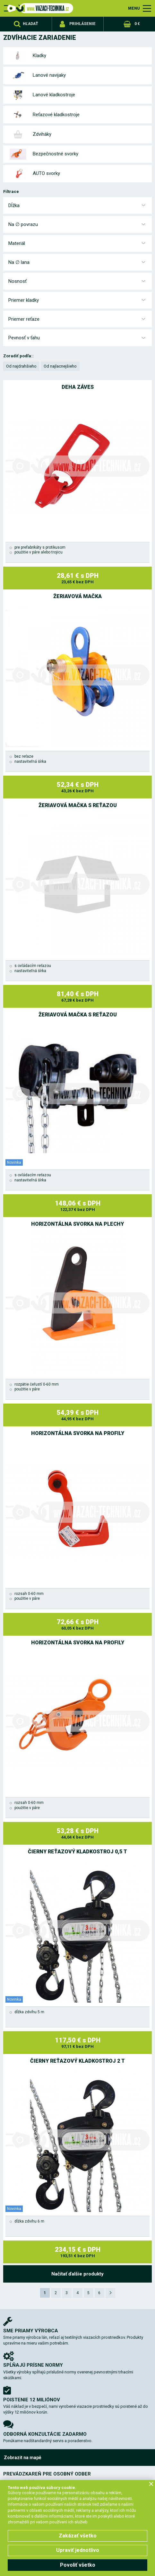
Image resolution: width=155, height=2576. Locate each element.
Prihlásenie (82, 24)
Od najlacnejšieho (60, 366)
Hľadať (30, 24)
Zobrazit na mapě (22, 2457)
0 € (137, 24)
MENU (134, 8)
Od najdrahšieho (21, 366)
